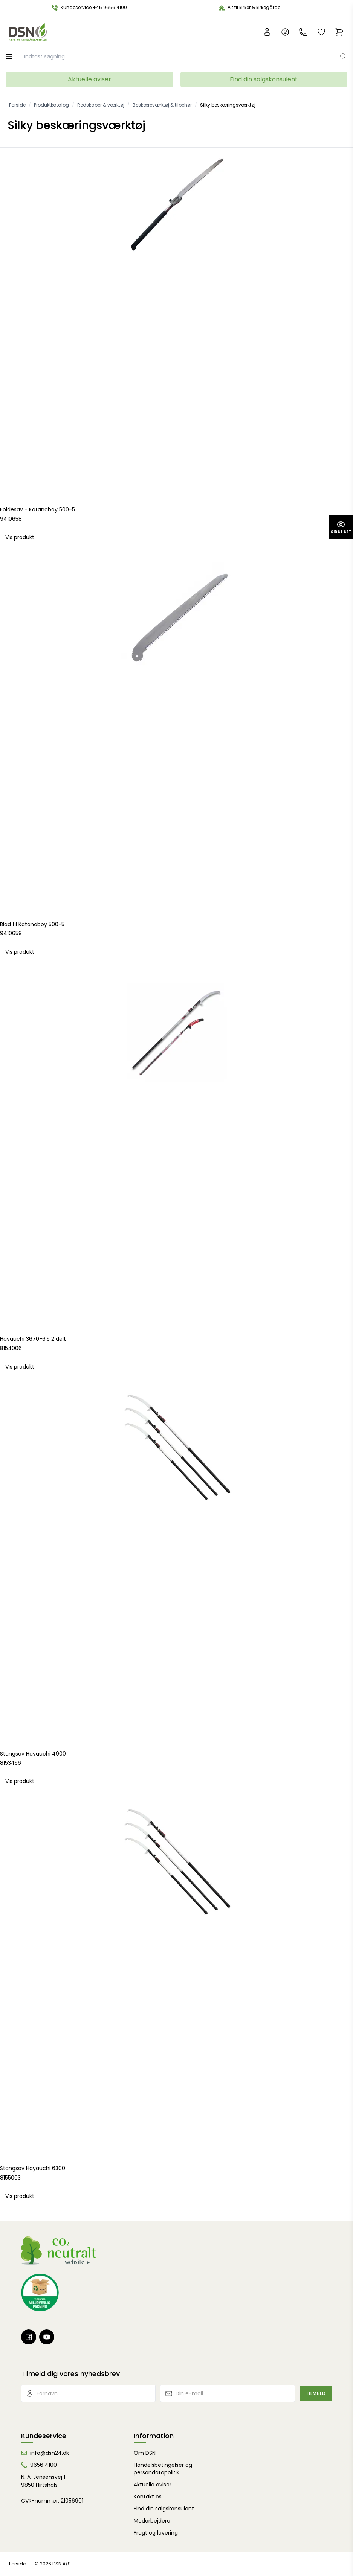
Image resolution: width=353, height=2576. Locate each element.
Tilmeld (316, 2393)
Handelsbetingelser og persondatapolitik (163, 2468)
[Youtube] (46, 2336)
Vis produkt (19, 537)
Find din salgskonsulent (264, 79)
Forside (17, 2564)
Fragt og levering (156, 2532)
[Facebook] (28, 2336)
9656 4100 (43, 2465)
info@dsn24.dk (49, 2453)
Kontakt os (148, 2496)
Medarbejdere (152, 2520)
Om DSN (145, 2453)
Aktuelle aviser (89, 79)
